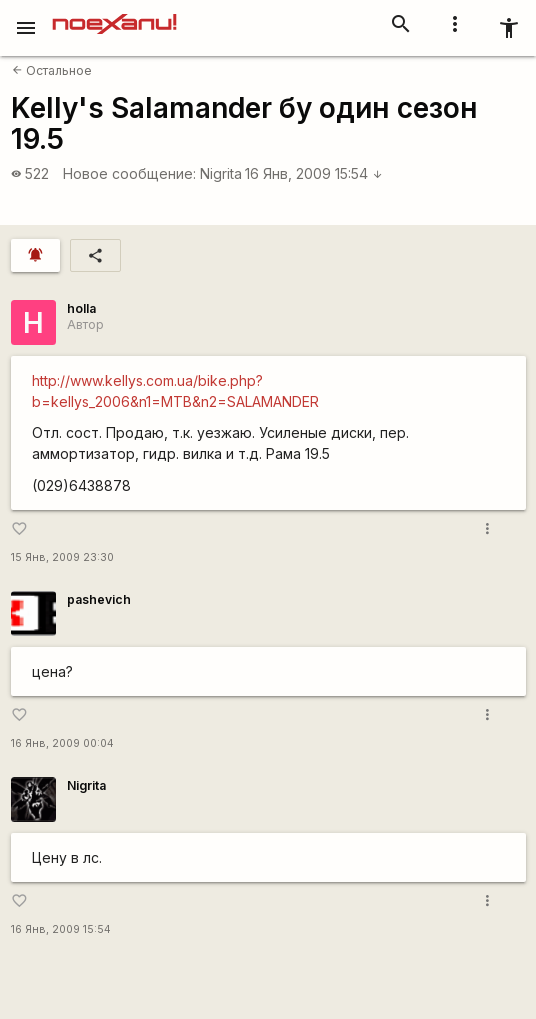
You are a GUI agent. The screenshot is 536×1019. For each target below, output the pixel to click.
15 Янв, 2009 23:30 (62, 557)
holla (81, 308)
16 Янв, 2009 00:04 (62, 743)
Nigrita (221, 173)
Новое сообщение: (129, 173)
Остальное (52, 70)
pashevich (99, 599)
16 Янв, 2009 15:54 (314, 173)
